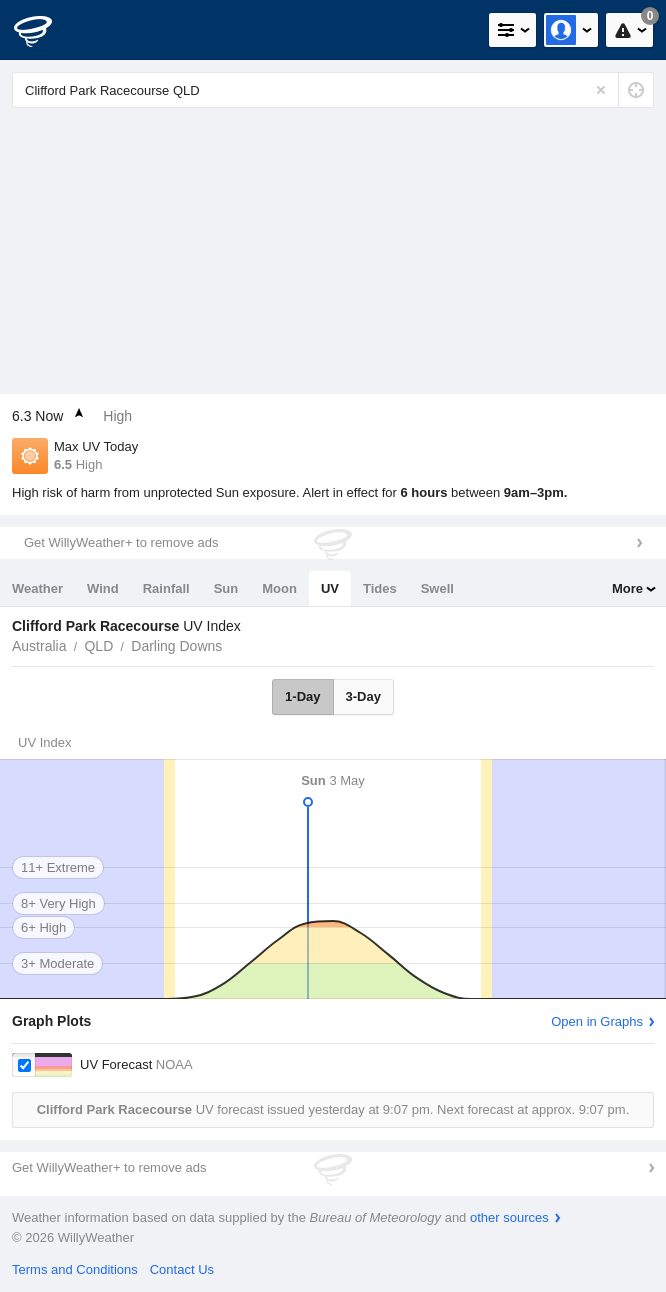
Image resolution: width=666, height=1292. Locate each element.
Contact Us (182, 1269)
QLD (98, 646)
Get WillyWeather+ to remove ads (121, 542)
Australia (39, 646)
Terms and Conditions (75, 1269)
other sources (509, 1217)
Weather (37, 588)
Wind (103, 588)
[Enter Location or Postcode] (333, 90)
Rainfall (166, 588)
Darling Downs (176, 646)
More (627, 588)
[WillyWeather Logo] (45, 30)
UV (330, 588)
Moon (279, 588)
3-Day (363, 696)
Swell (437, 588)
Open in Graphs (597, 1021)
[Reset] (601, 90)
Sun (226, 588)
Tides (380, 588)
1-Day (302, 696)
